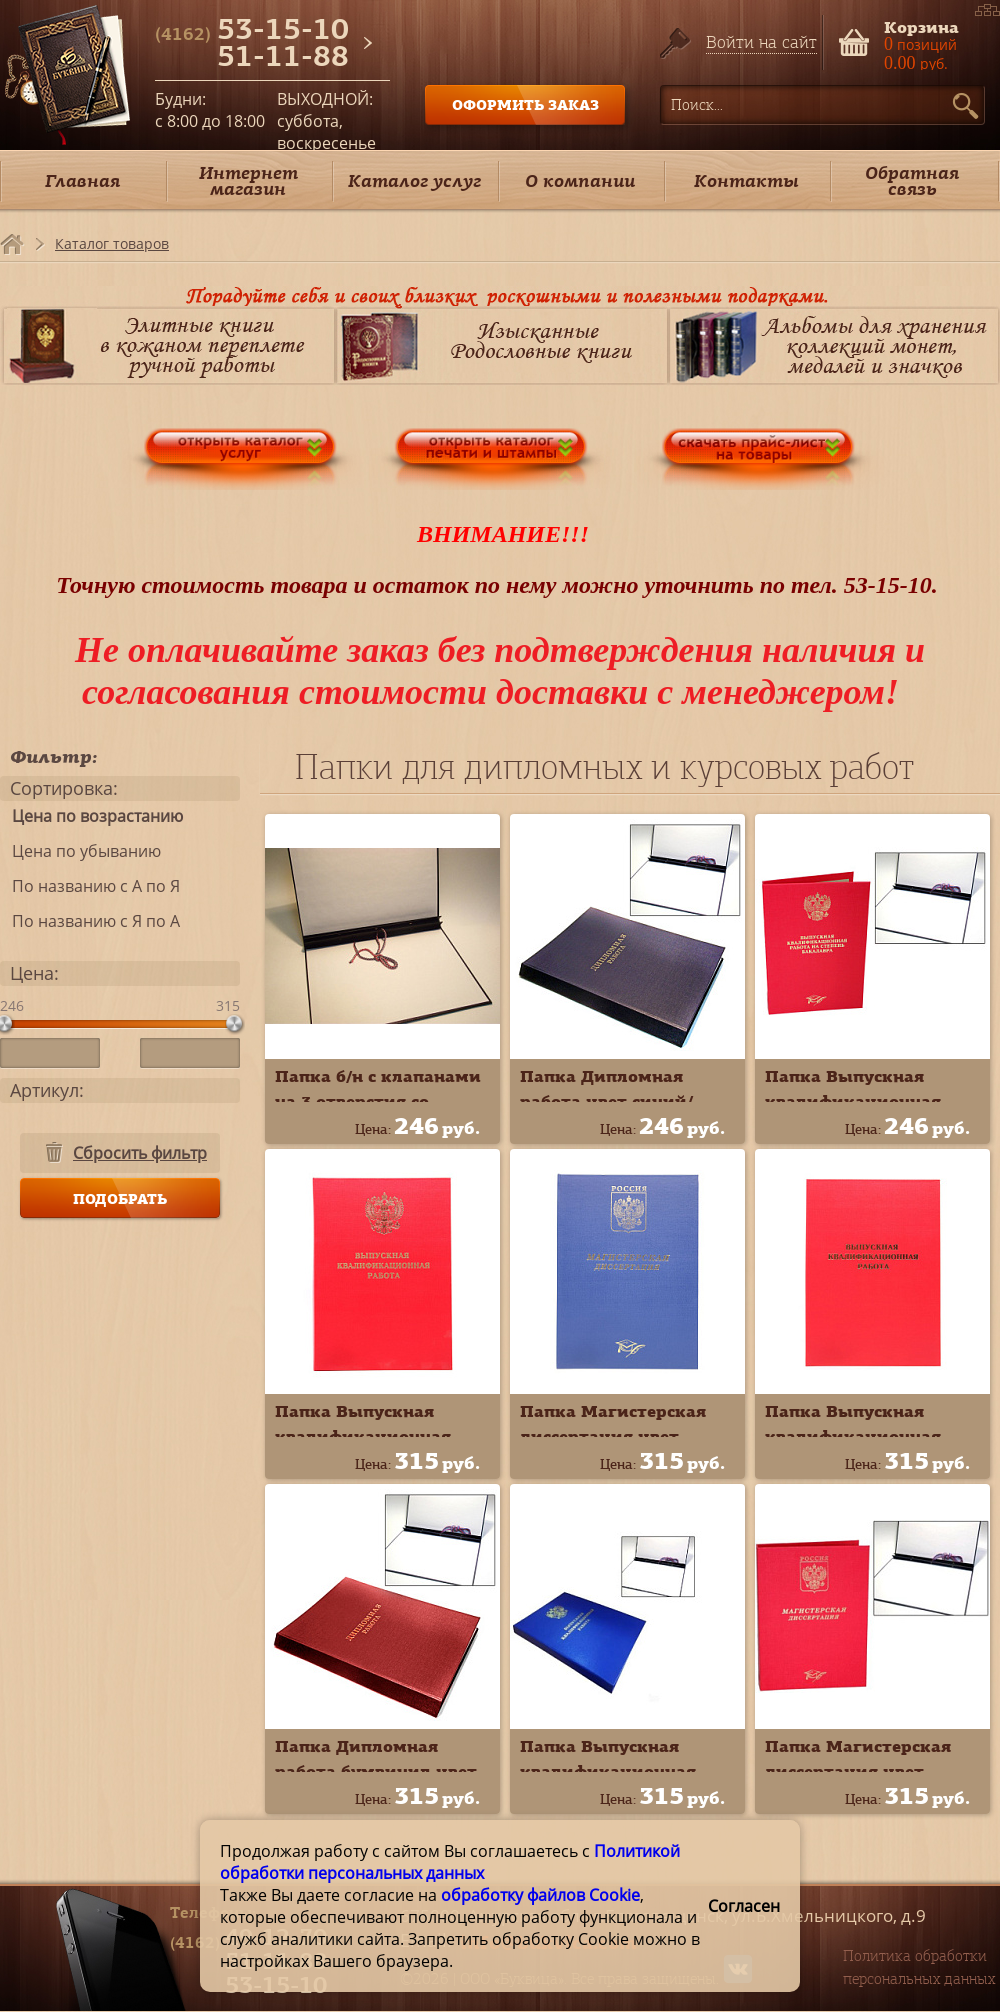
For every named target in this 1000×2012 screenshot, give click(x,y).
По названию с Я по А (90, 921)
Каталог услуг (414, 180)
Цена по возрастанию (91, 816)
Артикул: (47, 1090)
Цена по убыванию (80, 851)
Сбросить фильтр (140, 1153)
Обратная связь (912, 180)
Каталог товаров (112, 243)
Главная (82, 180)
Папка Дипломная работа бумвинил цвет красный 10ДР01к (376, 1771)
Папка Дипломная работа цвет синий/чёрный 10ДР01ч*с (606, 1101)
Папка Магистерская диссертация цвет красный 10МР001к (858, 1771)
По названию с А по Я (90, 886)
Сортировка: (64, 788)
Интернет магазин (248, 180)
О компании (580, 180)
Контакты (746, 180)
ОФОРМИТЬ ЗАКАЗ (525, 104)
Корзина (921, 25)
